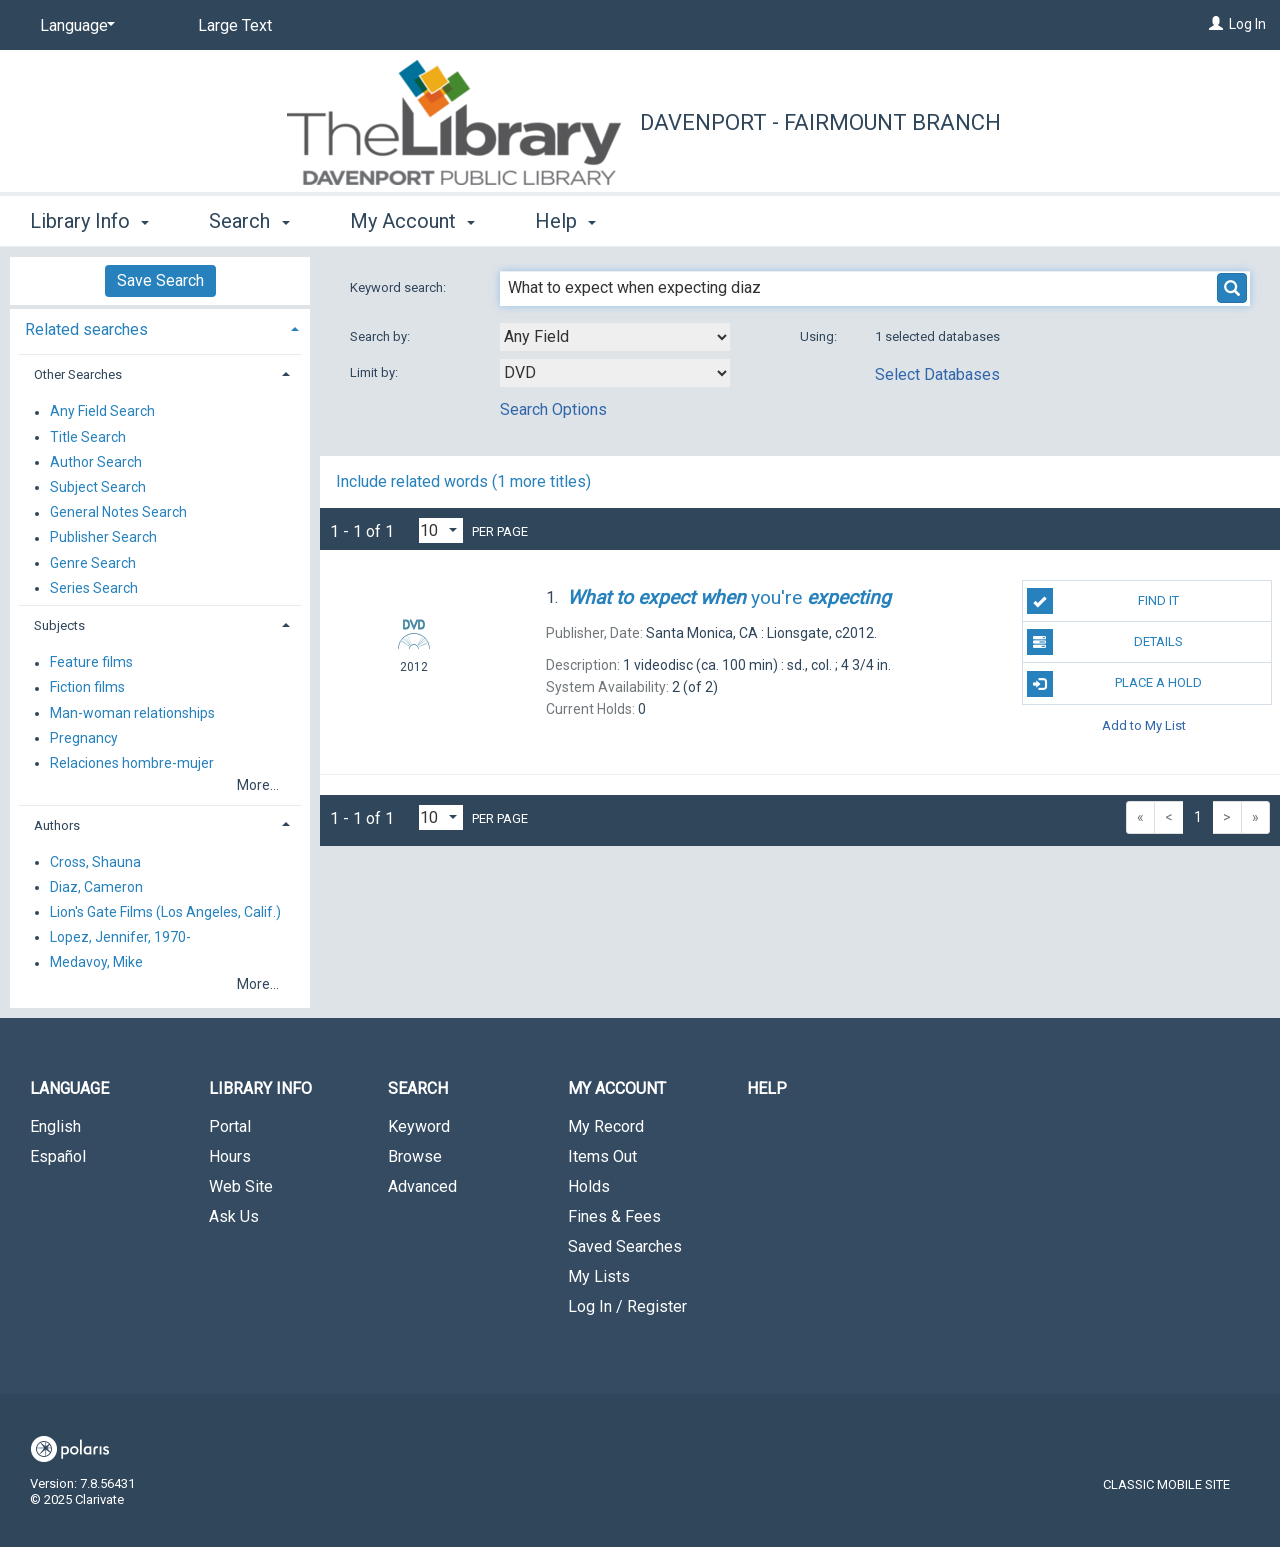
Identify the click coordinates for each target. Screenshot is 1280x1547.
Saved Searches (625, 1246)
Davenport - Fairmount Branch (820, 122)
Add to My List (1144, 725)
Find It (1103, 601)
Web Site (241, 1186)
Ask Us (234, 1216)
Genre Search (93, 563)
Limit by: (375, 372)
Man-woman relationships (132, 713)
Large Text (235, 25)
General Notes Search (118, 513)
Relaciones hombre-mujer (132, 763)
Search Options (553, 409)
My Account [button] (412, 221)
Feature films (91, 663)
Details (1105, 642)
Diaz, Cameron (96, 887)
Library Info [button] (89, 221)
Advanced (422, 1186)
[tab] (160, 327)
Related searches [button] (86, 329)
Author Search (96, 462)
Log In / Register (627, 1306)
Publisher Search (103, 538)
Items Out (602, 1156)
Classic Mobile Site (1166, 1484)
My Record (606, 1126)
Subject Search (98, 487)
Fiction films (87, 688)
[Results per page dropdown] (441, 530)
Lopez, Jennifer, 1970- (120, 937)
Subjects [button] (59, 625)
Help (767, 1088)
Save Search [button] (160, 280)
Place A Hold (1114, 684)
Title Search (88, 437)
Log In (1247, 24)
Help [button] (565, 221)
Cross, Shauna (95, 862)
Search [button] (249, 221)
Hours (230, 1156)
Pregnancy (84, 738)
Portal (230, 1126)
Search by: (381, 336)
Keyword (419, 1126)
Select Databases (937, 374)
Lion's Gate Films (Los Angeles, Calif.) (165, 912)
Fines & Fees (614, 1216)
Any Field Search (102, 412)
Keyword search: (399, 287)
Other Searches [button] (78, 374)
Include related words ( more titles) (463, 481)
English (55, 1126)
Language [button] (69, 1088)
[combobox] (615, 337)
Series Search (94, 588)
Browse (415, 1156)
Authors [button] (57, 825)
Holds (589, 1186)
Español (58, 1156)
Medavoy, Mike (96, 963)
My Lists (599, 1276)
